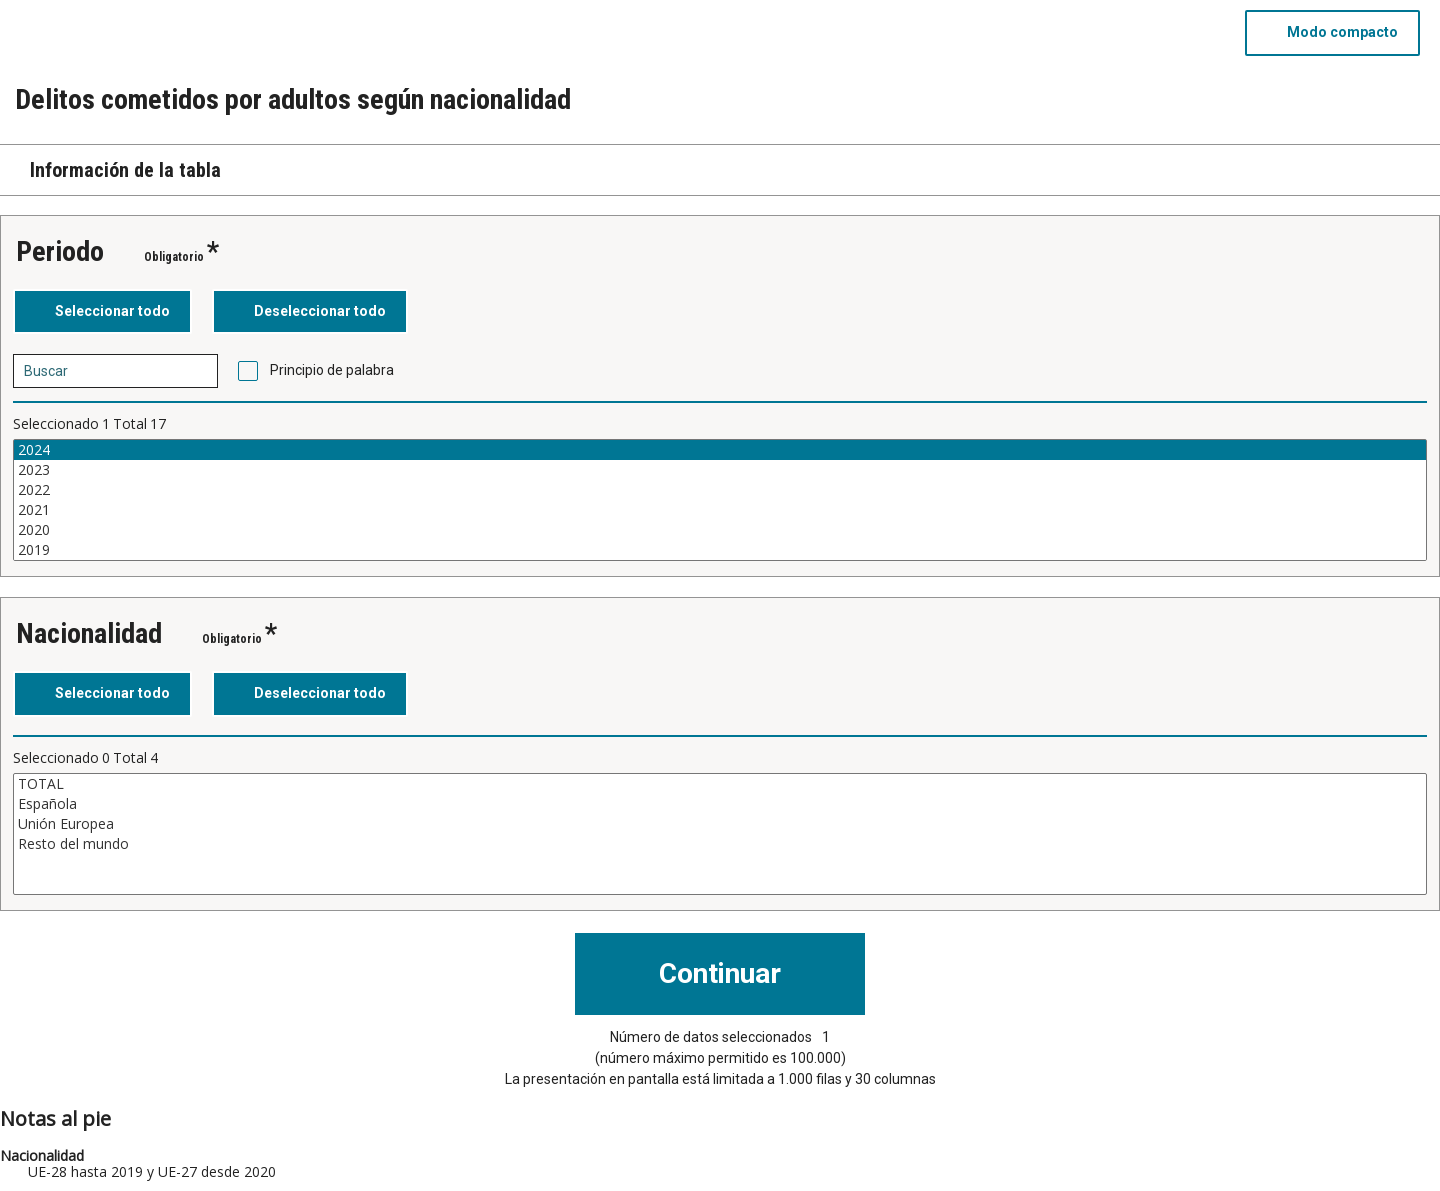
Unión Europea (720, 824)
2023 (720, 470)
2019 (720, 550)
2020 (720, 530)
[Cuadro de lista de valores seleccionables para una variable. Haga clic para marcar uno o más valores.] (720, 500)
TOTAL (720, 784)
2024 (720, 450)
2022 (720, 490)
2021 (720, 510)
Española (720, 804)
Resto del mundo (720, 844)
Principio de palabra (332, 370)
